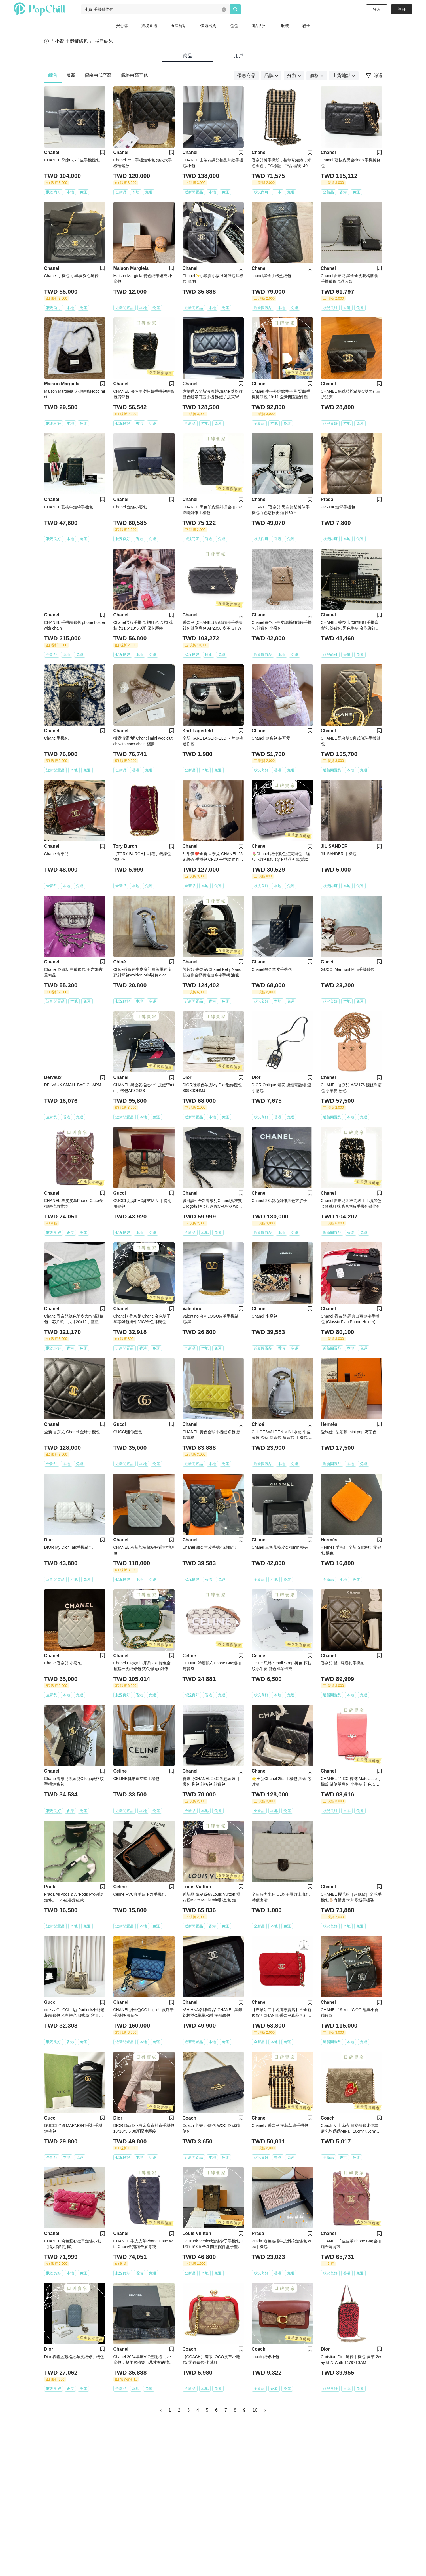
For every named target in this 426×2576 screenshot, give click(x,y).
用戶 (238, 55)
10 (255, 2410)
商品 (187, 55)
